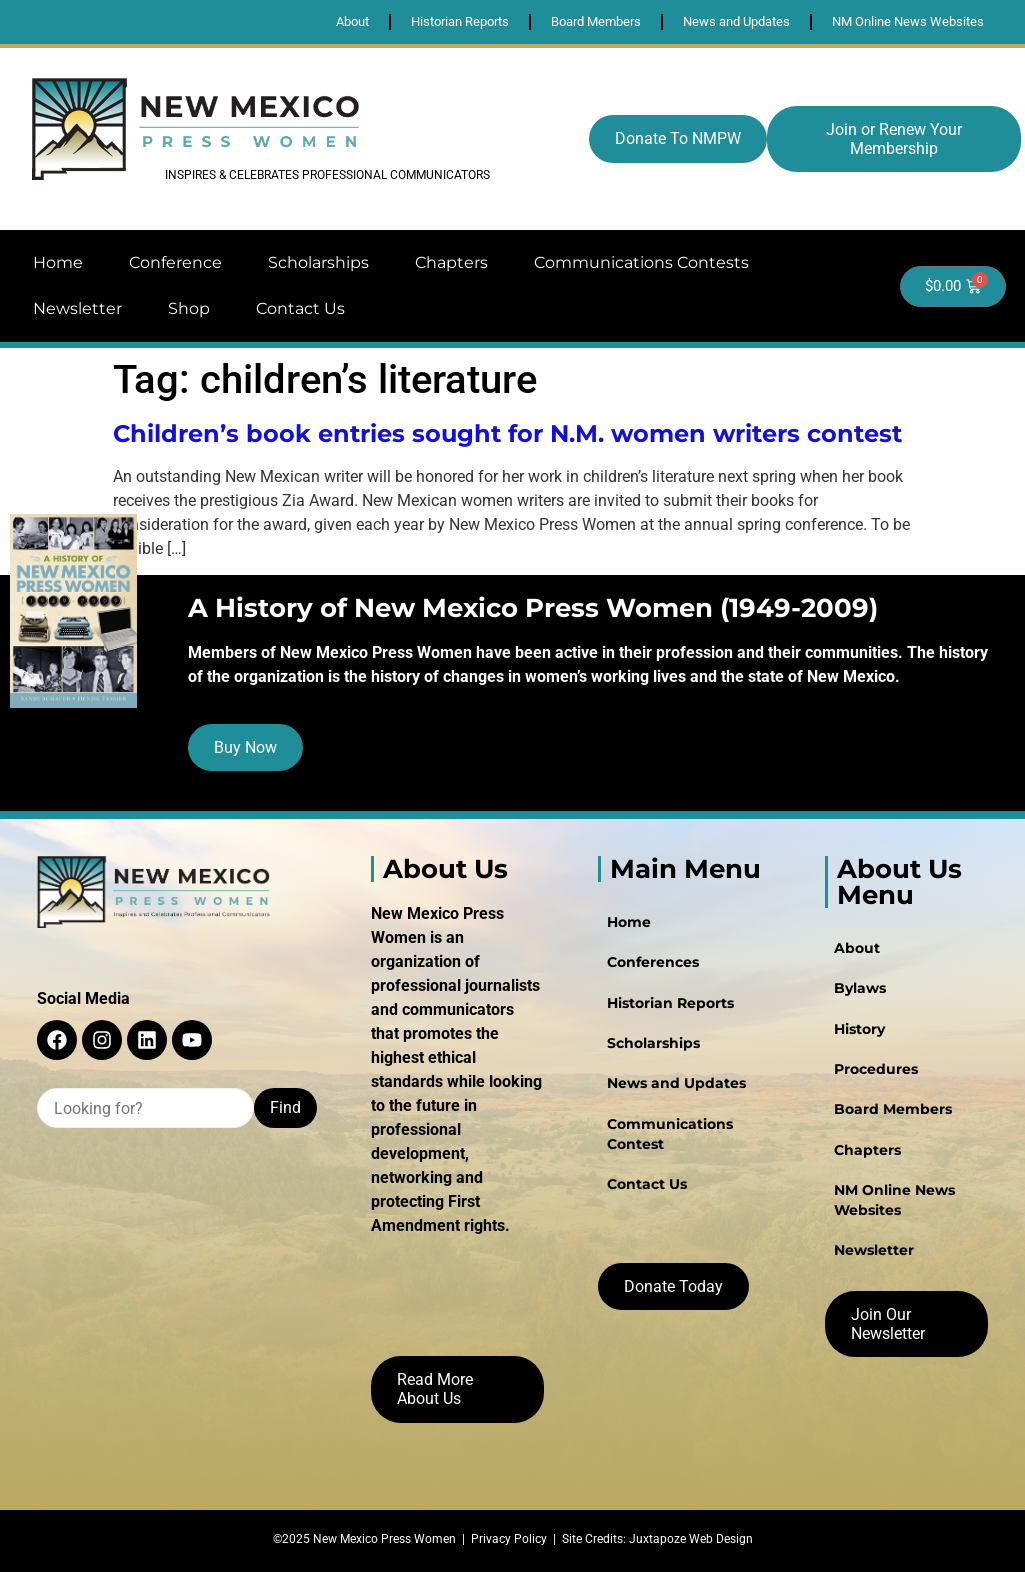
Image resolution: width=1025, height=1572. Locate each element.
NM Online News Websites (893, 1198)
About (856, 948)
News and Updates (675, 1082)
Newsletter (77, 308)
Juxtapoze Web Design (691, 1539)
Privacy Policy (509, 1539)
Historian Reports (669, 1002)
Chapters (451, 262)
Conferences (652, 962)
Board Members (892, 1108)
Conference (175, 262)
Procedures (875, 1068)
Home (58, 262)
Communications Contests (641, 262)
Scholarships (318, 262)
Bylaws (859, 988)
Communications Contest (669, 1132)
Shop (189, 308)
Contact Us (300, 308)
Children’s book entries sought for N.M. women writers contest (507, 433)
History (858, 1028)
